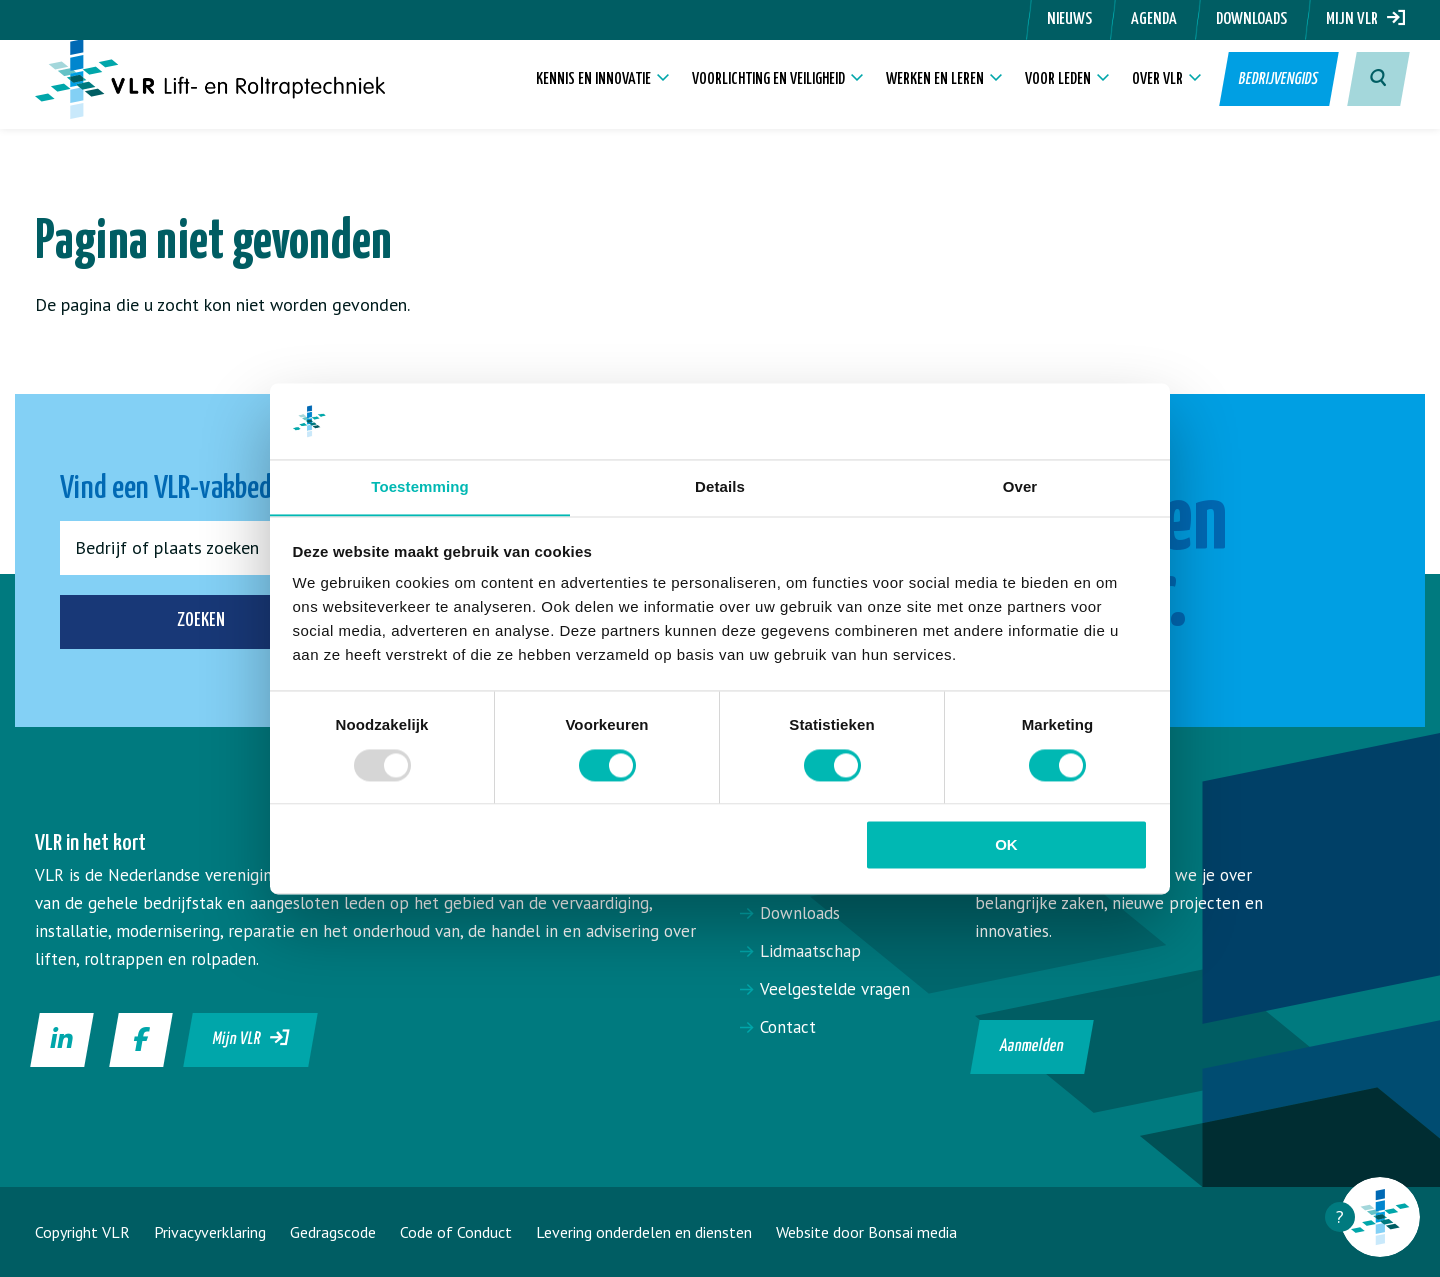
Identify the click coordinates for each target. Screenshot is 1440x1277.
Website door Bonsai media (866, 1232)
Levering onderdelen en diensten (644, 1232)
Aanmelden (1032, 1046)
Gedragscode (333, 1232)
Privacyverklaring (210, 1232)
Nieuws (1069, 19)
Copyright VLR (82, 1232)
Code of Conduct (456, 1232)
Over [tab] (1020, 486)
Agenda (1154, 19)
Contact (788, 1027)
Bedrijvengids (1276, 89)
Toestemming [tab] (420, 486)
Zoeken (208, 622)
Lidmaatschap (810, 951)
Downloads (1251, 19)
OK (1006, 845)
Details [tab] (720, 486)
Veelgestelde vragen (835, 989)
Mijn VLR (1365, 19)
